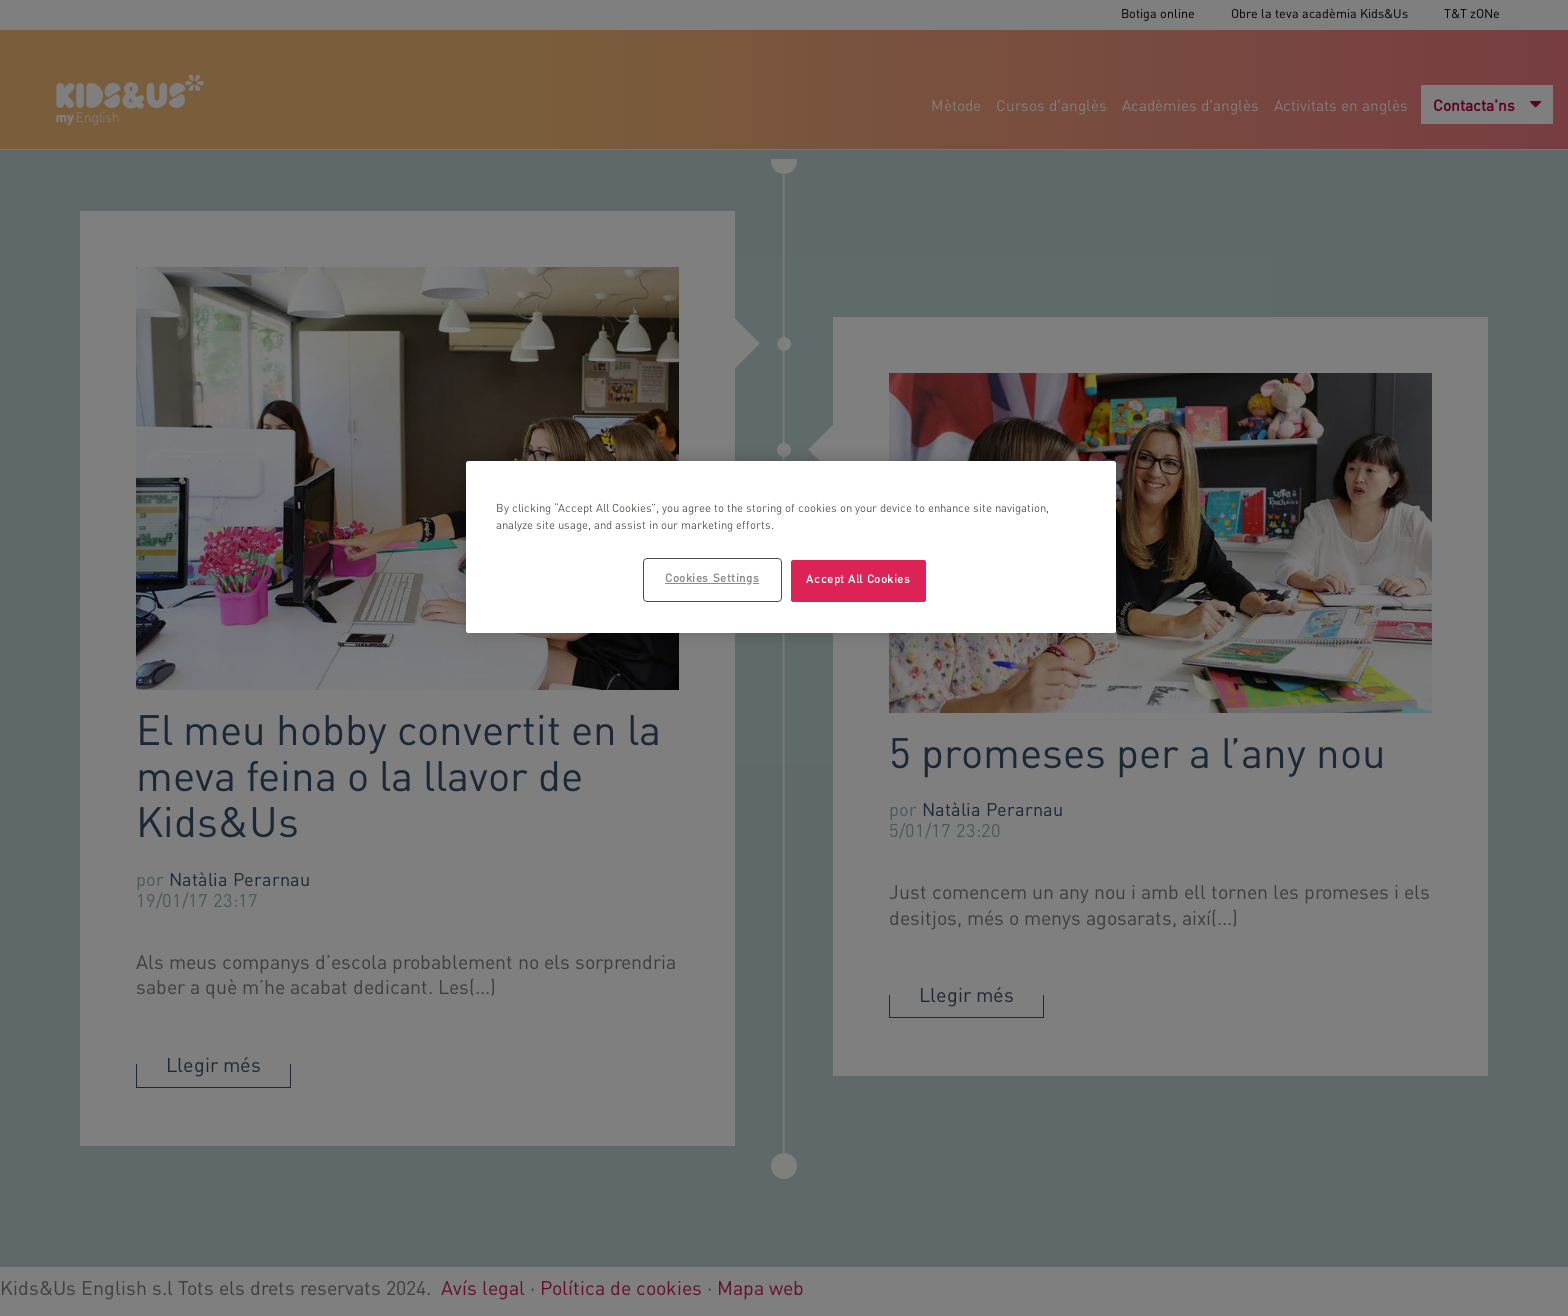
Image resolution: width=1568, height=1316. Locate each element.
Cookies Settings (712, 579)
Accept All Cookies (858, 580)
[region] (791, 547)
